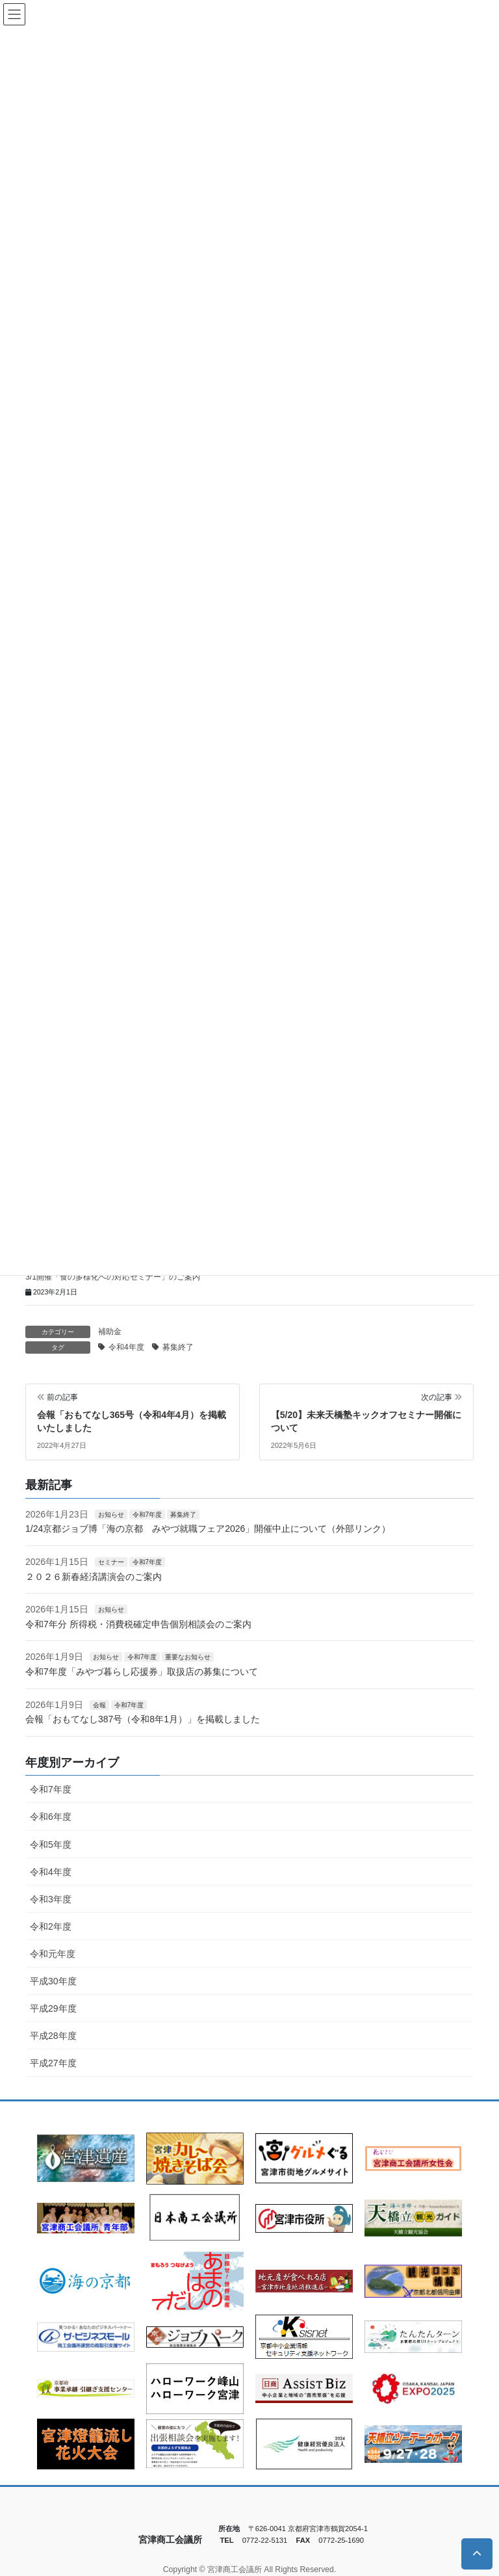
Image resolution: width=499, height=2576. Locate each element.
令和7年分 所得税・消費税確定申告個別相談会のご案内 (138, 1624)
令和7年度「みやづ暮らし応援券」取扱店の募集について (141, 1671)
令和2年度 (50, 1926)
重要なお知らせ (188, 1657)
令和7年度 (147, 1514)
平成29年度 (53, 2008)
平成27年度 (53, 2063)
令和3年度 (50, 1899)
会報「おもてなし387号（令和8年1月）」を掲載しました (142, 1719)
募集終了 (178, 1347)
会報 (99, 1705)
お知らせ (111, 1514)
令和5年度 (50, 1844)
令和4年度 (126, 1347)
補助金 (110, 1331)
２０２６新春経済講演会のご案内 (93, 1576)
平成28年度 (53, 2036)
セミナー (111, 1562)
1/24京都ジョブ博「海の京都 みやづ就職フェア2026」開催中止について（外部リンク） (207, 1528)
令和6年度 (50, 1816)
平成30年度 (53, 1981)
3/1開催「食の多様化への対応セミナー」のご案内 (112, 1276)
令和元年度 (52, 1954)
